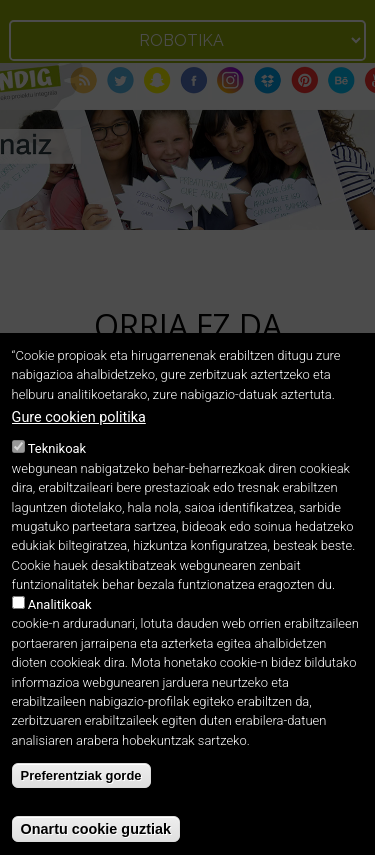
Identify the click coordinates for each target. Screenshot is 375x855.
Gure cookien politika (79, 437)
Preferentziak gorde (81, 795)
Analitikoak (60, 623)
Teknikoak (57, 468)
